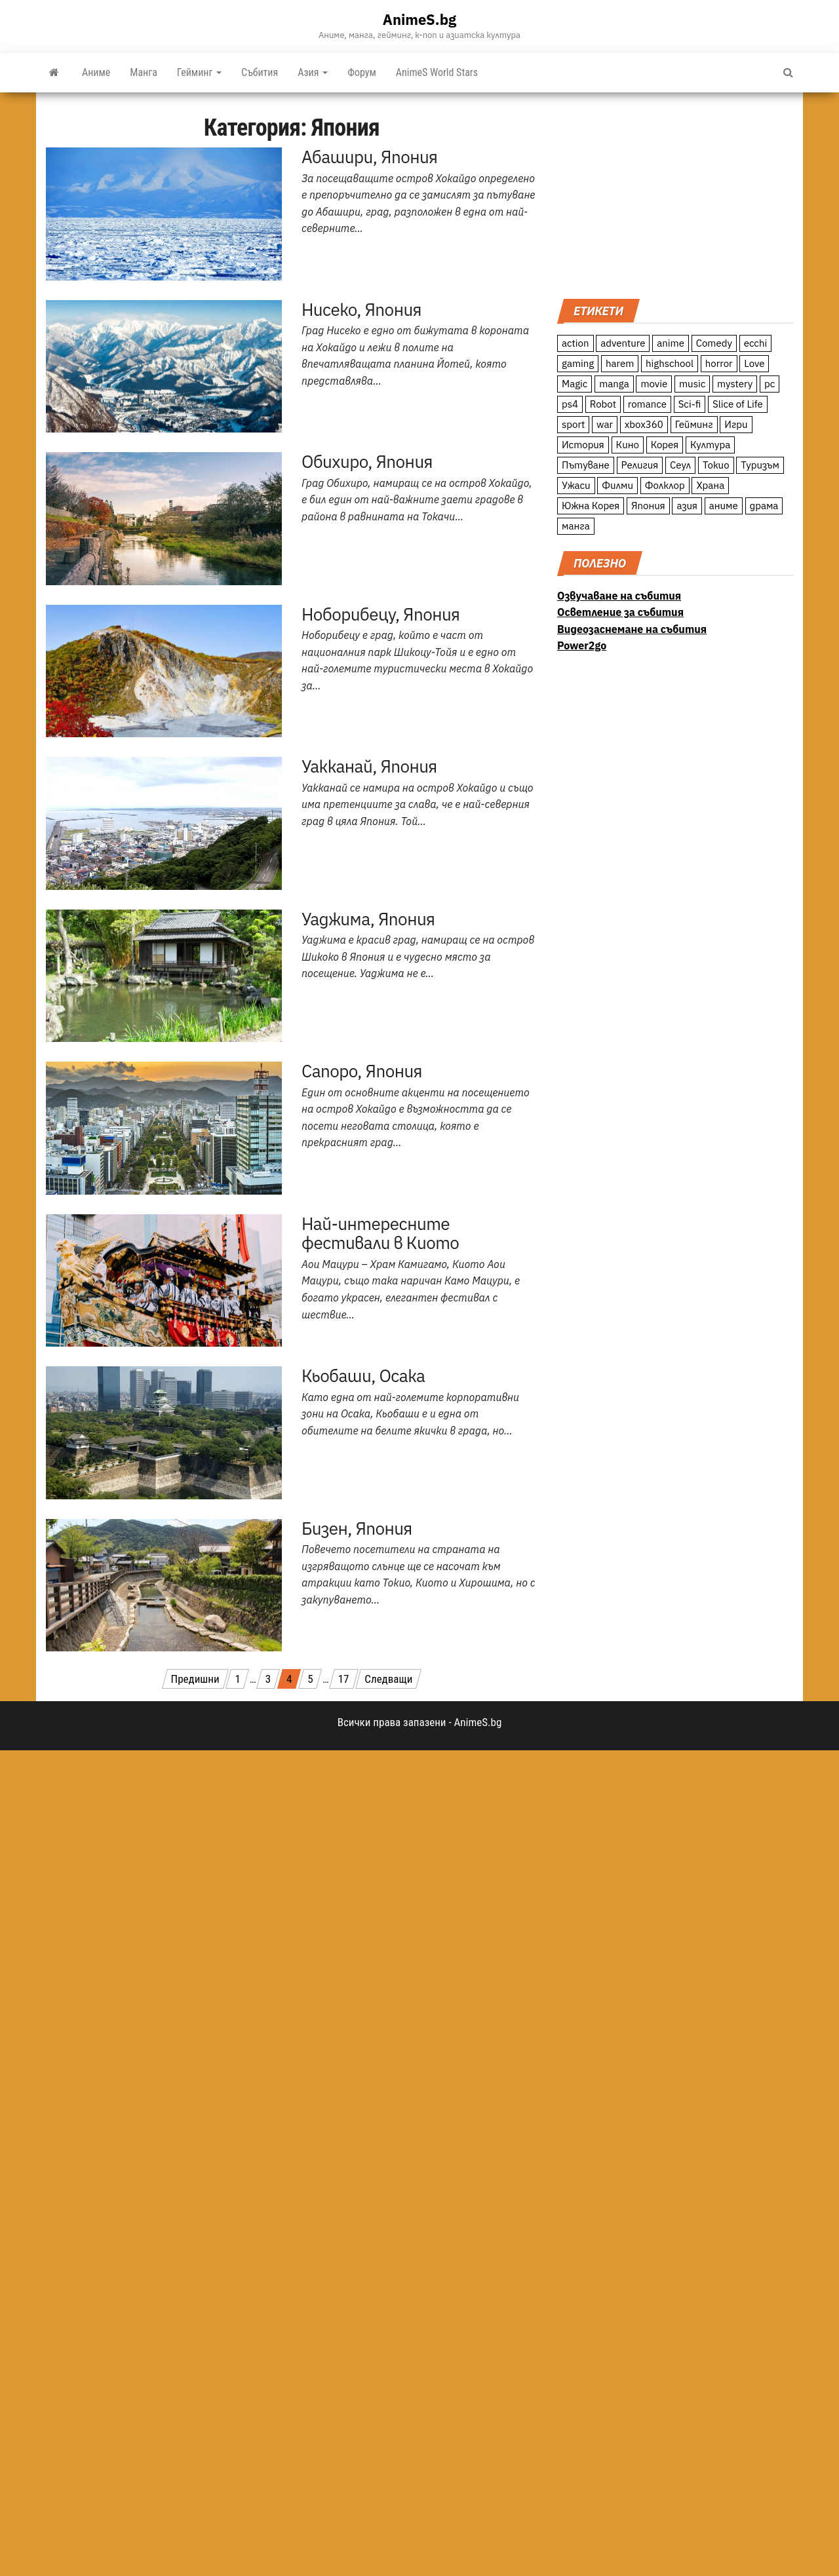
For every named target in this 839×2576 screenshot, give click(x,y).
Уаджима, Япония (368, 919)
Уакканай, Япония (369, 766)
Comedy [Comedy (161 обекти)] (714, 343)
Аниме (96, 72)
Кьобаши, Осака (363, 1375)
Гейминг (199, 72)
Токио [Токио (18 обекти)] (716, 465)
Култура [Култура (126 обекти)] (710, 444)
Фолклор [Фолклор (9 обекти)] (665, 485)
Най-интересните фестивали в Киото (380, 1233)
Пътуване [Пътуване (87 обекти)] (586, 465)
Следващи (388, 1678)
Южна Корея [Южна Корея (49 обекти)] (590, 505)
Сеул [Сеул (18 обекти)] (680, 465)
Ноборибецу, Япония (380, 614)
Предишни (195, 1678)
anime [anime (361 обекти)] (670, 343)
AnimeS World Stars (437, 72)
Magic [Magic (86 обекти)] (574, 383)
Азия (313, 72)
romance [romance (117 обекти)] (647, 404)
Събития (259, 72)
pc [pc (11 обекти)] (769, 383)
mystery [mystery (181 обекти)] (734, 383)
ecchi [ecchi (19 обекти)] (756, 343)
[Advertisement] (675, 194)
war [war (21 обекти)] (604, 424)
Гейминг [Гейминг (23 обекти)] (694, 424)
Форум (361, 72)
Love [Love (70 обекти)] (754, 363)
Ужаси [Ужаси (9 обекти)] (576, 485)
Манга (143, 72)
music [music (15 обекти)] (692, 383)
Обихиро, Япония (367, 461)
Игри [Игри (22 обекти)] (735, 424)
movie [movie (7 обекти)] (653, 383)
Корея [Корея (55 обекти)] (665, 444)
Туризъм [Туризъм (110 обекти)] (760, 465)
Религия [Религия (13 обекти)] (640, 465)
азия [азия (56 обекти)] (686, 505)
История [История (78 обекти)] (583, 444)
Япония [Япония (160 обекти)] (648, 505)
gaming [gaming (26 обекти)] (578, 363)
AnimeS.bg (419, 19)
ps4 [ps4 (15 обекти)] (570, 404)
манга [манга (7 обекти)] (576, 526)
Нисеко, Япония (361, 309)
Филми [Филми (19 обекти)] (617, 485)
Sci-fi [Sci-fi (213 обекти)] (689, 404)
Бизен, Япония (357, 1528)
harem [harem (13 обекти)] (620, 363)
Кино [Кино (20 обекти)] (627, 444)
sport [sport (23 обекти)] (573, 424)
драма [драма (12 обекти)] (764, 505)
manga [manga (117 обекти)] (614, 383)
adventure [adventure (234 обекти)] (622, 343)
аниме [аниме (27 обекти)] (723, 505)
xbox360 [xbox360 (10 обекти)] (644, 424)
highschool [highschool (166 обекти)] (669, 363)
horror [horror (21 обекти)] (719, 363)
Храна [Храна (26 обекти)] (710, 485)
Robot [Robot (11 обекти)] (603, 404)
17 (343, 1678)
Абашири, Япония (369, 156)
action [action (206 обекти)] (575, 343)
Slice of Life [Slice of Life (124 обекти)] (737, 404)
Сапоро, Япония (362, 1071)
